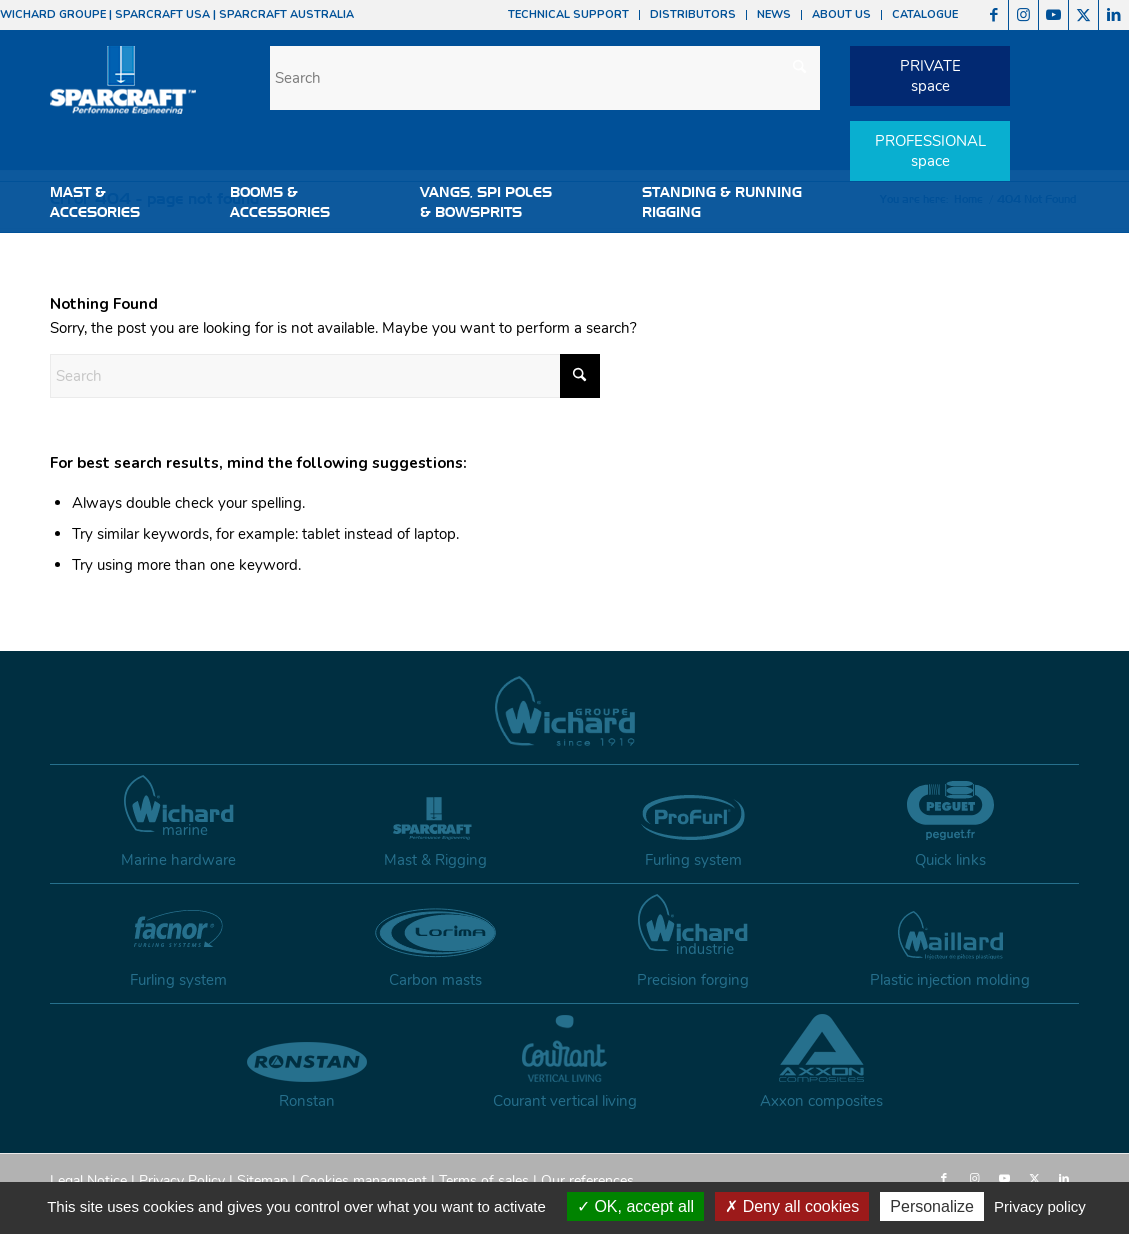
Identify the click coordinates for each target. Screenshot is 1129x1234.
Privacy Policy (182, 1180)
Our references (587, 1180)
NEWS (774, 14)
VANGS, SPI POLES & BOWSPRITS (486, 202)
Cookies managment (363, 1180)
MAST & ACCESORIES (95, 202)
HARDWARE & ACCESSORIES (107, 252)
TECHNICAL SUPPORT (568, 14)
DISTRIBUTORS (693, 14)
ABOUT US (841, 14)
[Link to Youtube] (1053, 15)
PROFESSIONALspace (930, 151)
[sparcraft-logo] (123, 90)
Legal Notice (88, 1180)
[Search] (545, 78)
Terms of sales (484, 1180)
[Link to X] (1083, 15)
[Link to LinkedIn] (1114, 15)
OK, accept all (635, 1206)
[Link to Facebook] (993, 15)
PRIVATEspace (930, 76)
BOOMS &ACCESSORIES (280, 202)
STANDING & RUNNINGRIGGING (722, 202)
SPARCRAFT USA (162, 14)
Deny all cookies (792, 1206)
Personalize (932, 1206)
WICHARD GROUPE (53, 14)
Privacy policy (1040, 1206)
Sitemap (262, 1180)
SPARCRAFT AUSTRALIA (286, 14)
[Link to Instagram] (1023, 15)
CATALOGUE (925, 14)
